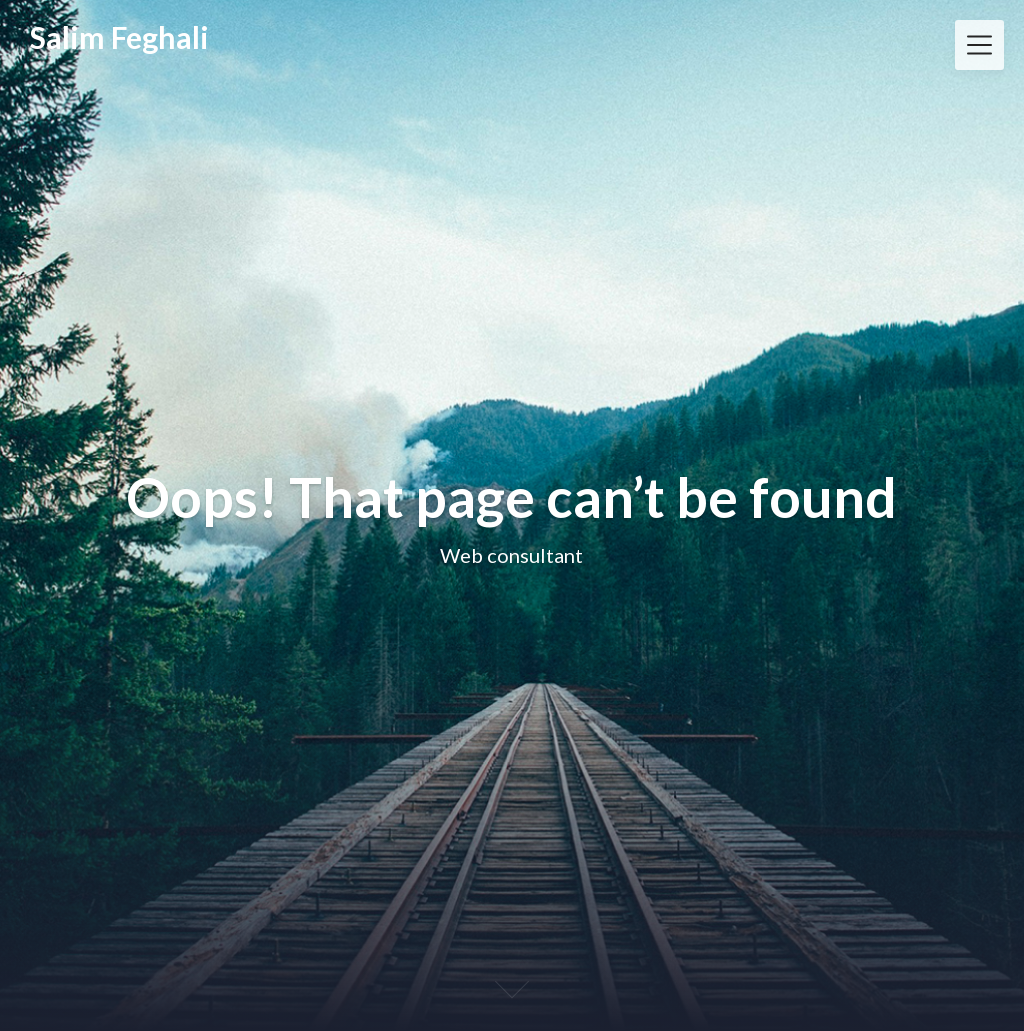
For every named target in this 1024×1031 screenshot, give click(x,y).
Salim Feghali (119, 37)
